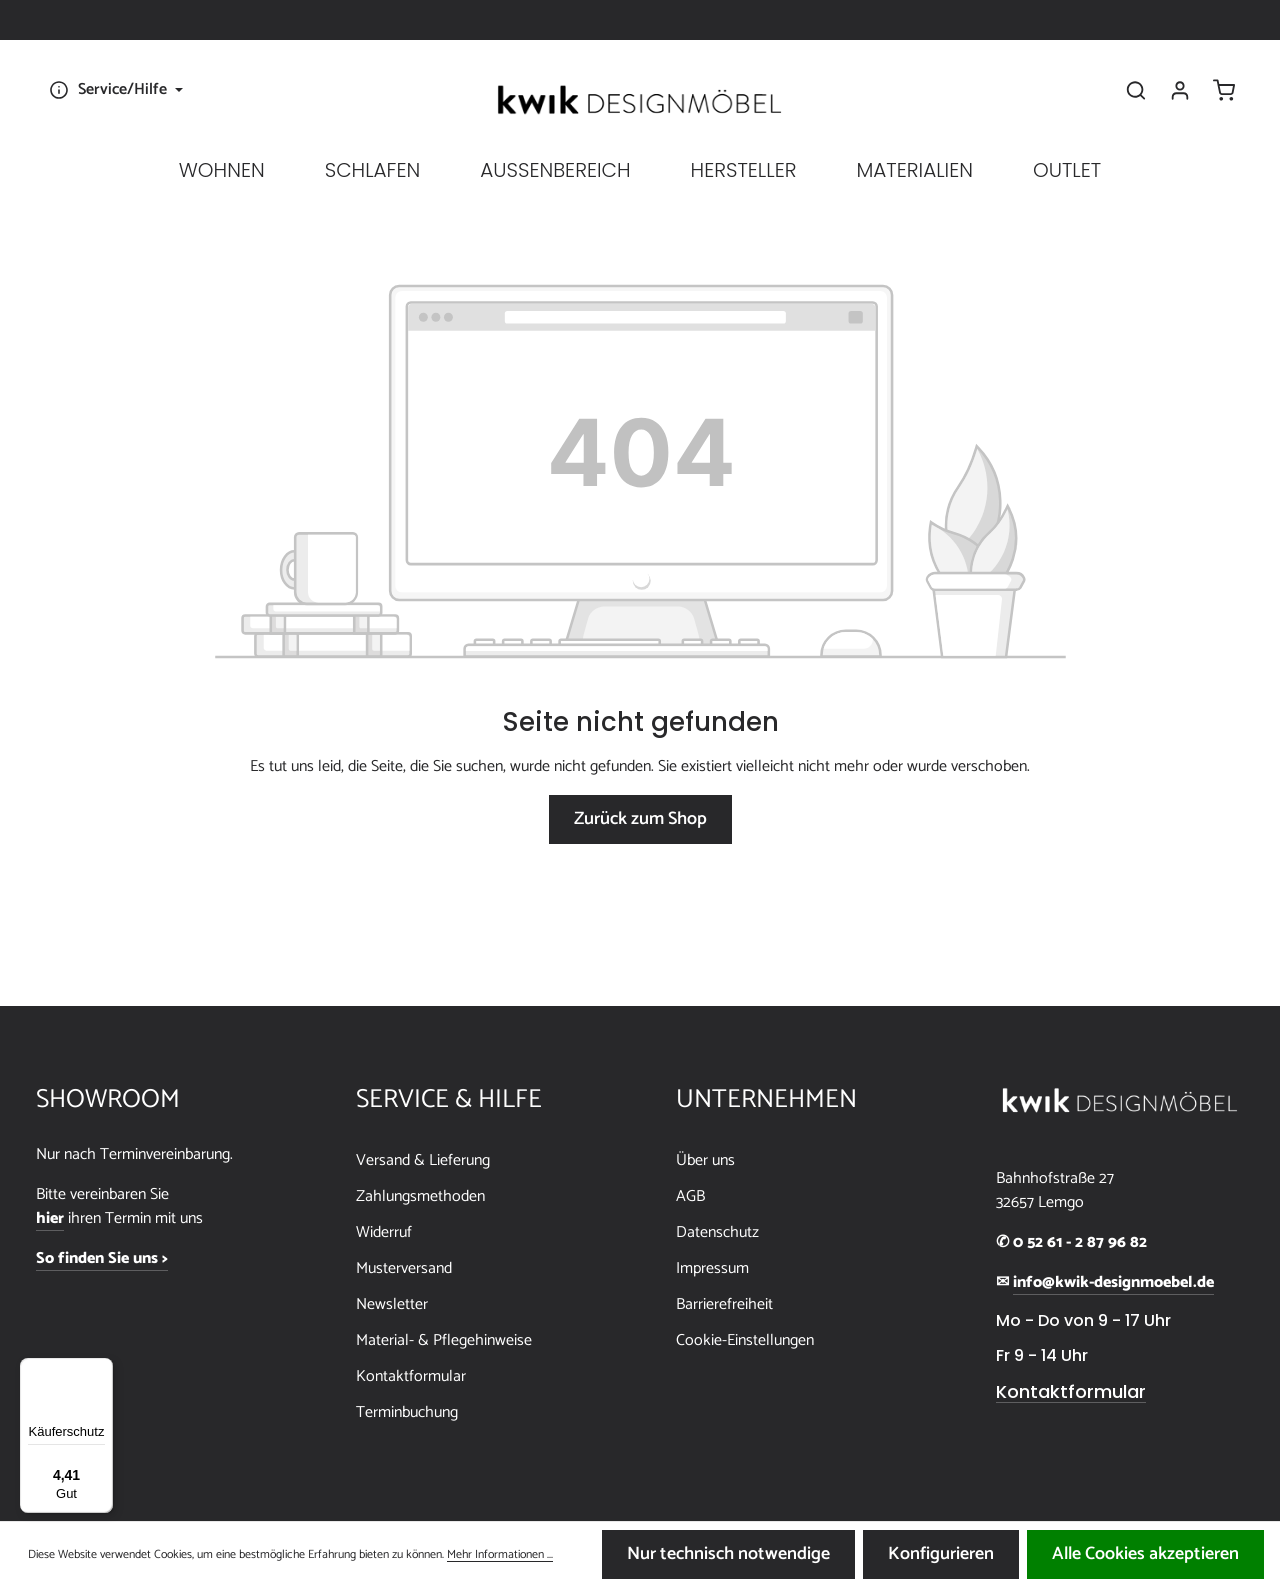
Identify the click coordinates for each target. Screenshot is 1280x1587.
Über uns (705, 1160)
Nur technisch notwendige (728, 1554)
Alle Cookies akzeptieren (1145, 1554)
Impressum (712, 1268)
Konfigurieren (941, 1554)
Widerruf (384, 1232)
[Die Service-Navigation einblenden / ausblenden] (113, 90)
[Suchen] (1136, 90)
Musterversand (404, 1268)
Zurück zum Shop (640, 819)
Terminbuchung (407, 1412)
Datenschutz (717, 1232)
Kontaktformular (411, 1376)
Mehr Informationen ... (500, 1555)
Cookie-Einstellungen (745, 1340)
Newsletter (392, 1304)
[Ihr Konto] (1180, 90)
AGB (690, 1196)
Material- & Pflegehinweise (444, 1340)
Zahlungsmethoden (420, 1196)
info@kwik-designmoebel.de (1113, 1283)
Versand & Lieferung (423, 1160)
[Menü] (101, 1370)
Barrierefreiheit (724, 1304)
